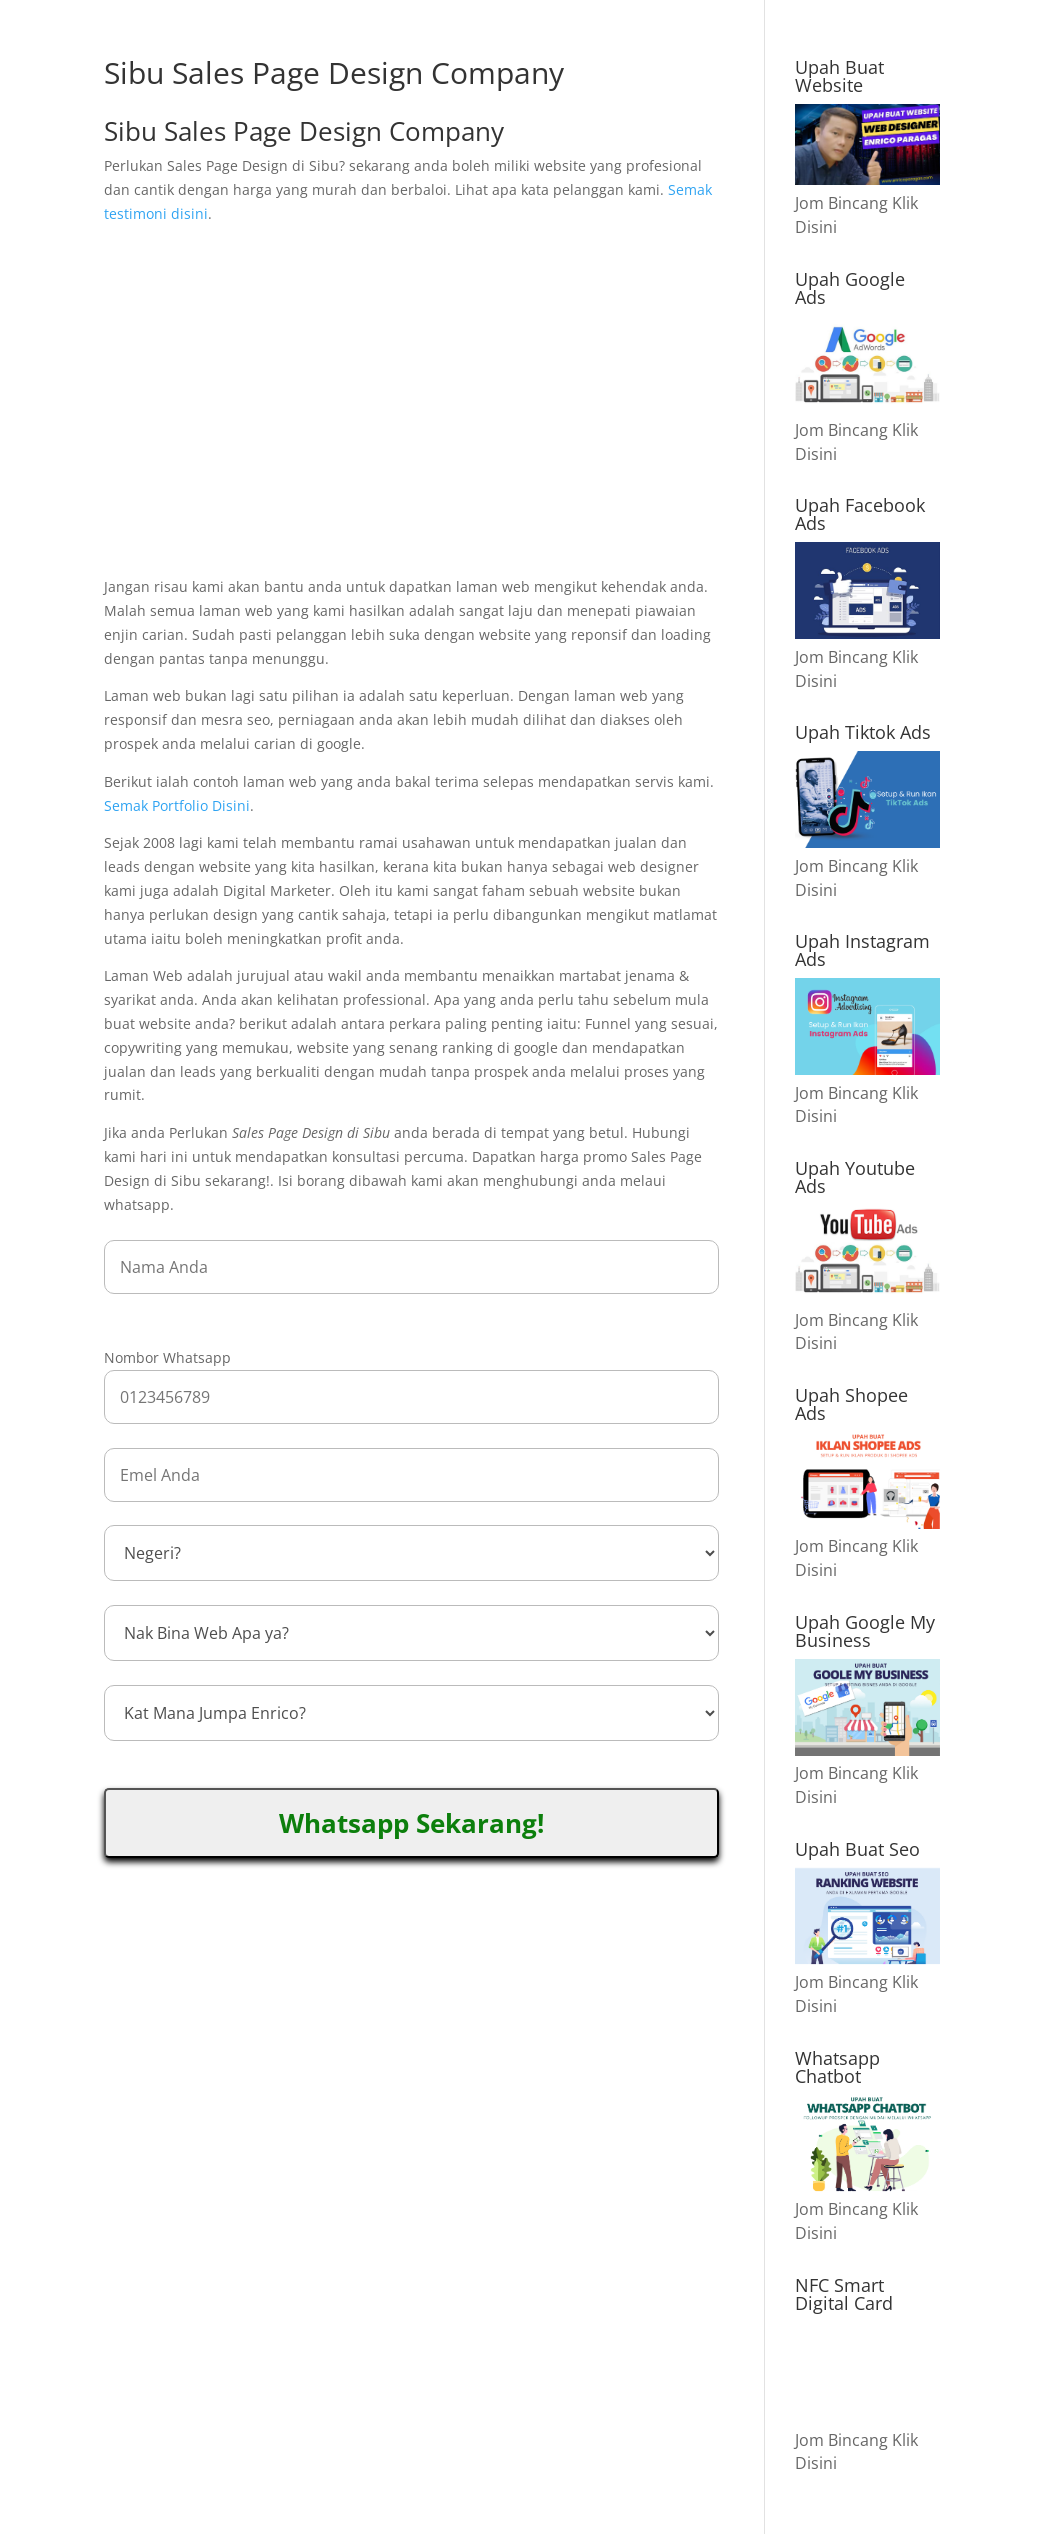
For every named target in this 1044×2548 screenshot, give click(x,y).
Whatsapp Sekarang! (411, 1823)
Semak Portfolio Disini (177, 805)
